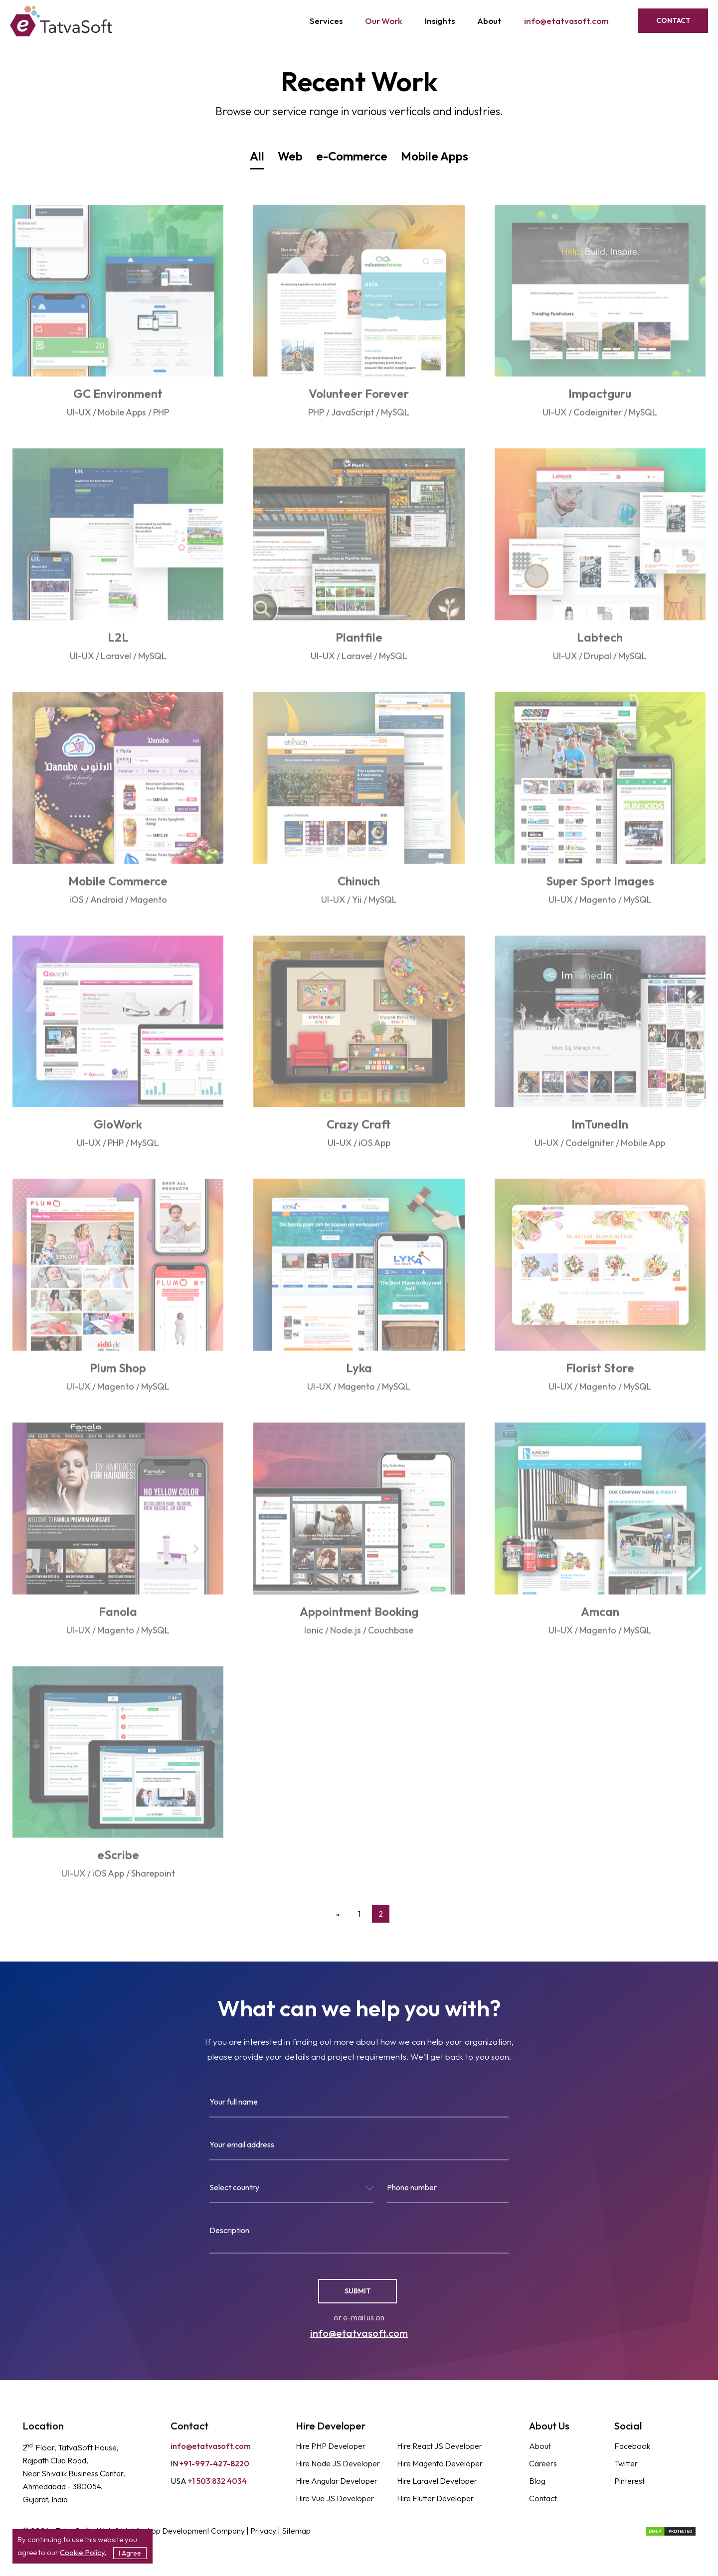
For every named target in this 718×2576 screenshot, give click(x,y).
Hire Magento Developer (440, 2463)
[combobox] (291, 2191)
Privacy (264, 2531)
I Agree (130, 2553)
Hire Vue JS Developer (335, 2498)
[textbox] (291, 2189)
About (489, 20)
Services (326, 20)
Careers (543, 2463)
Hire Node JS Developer (338, 2463)
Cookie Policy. (83, 2552)
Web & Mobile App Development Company (171, 2531)
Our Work (383, 20)
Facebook (632, 2446)
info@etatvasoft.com (566, 20)
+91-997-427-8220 (210, 2463)
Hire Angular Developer (336, 2481)
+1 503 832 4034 (209, 2481)
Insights (440, 20)
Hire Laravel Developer (437, 2481)
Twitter (626, 2463)
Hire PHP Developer (330, 2446)
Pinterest (629, 2481)
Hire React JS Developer (439, 2446)
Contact (673, 20)
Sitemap (296, 2531)
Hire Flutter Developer (435, 2498)
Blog (537, 2481)
